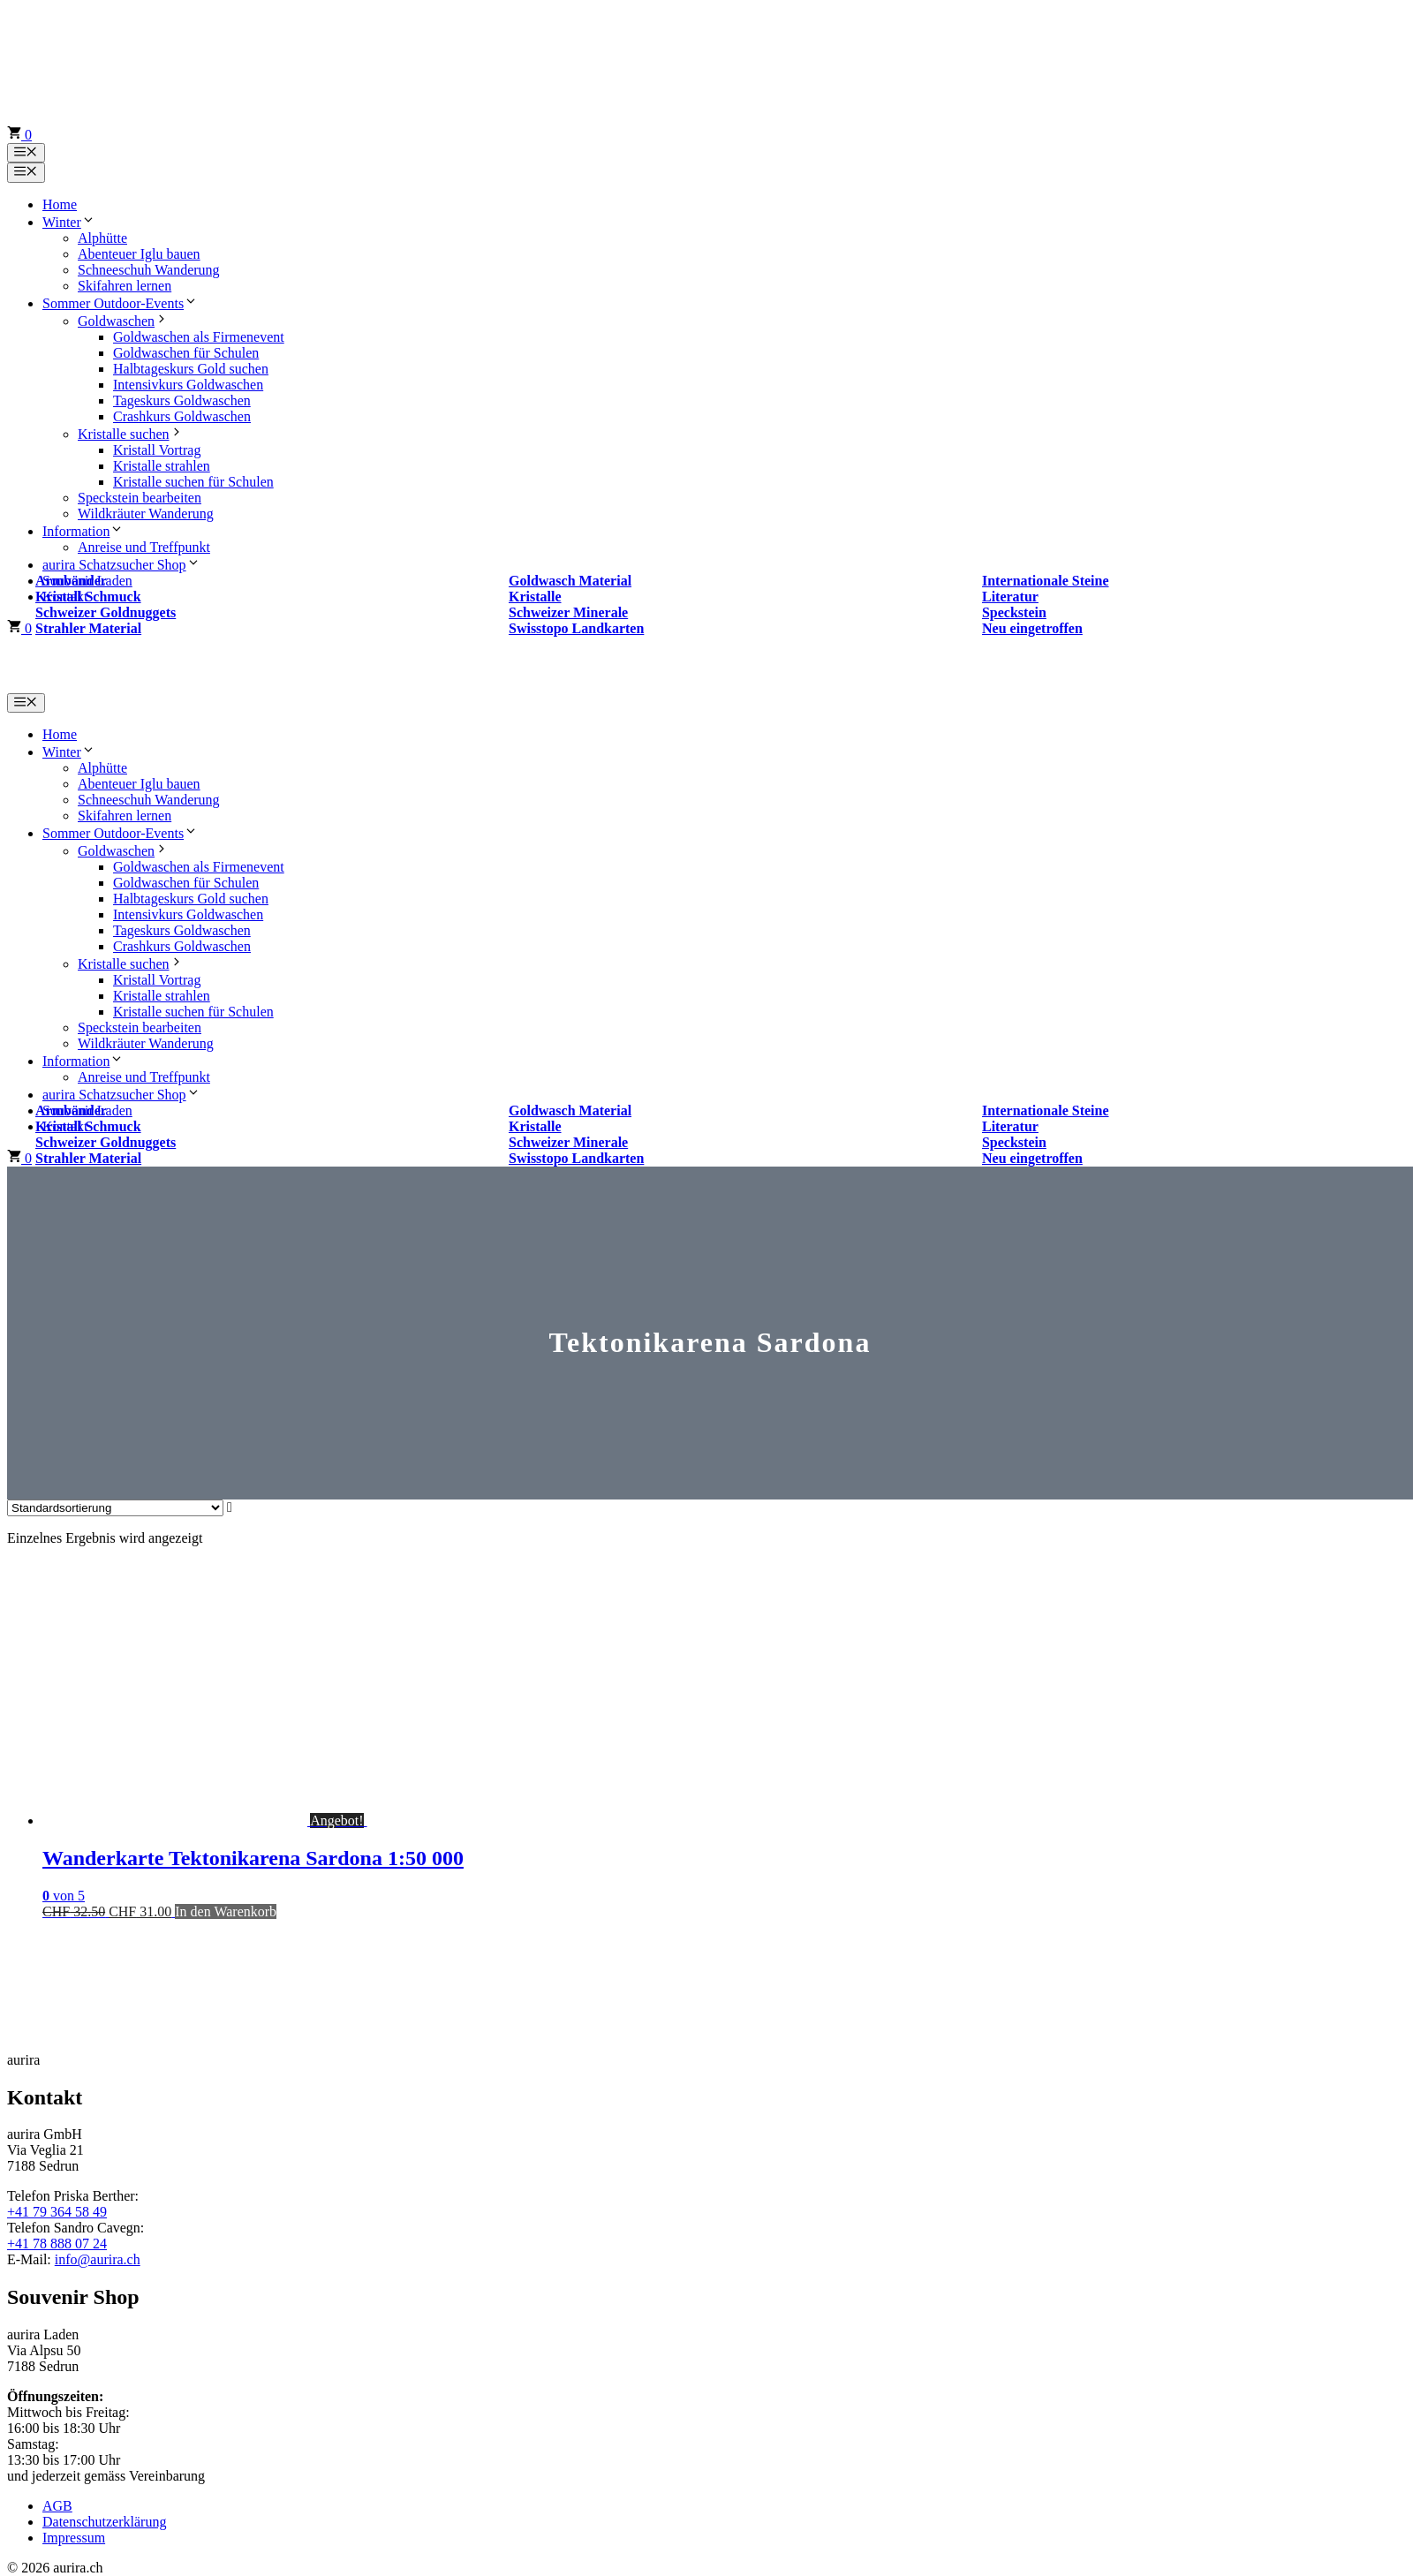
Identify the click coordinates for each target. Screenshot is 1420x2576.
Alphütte (102, 238)
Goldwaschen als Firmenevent (198, 336)
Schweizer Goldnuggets (105, 612)
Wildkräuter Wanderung (146, 513)
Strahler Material (88, 628)
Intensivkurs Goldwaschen (188, 384)
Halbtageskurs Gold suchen (190, 368)
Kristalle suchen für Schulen (193, 481)
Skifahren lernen (124, 285)
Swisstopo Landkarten (576, 628)
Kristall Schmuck (88, 596)
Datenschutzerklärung (104, 2521)
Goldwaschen (123, 321)
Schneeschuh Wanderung (149, 269)
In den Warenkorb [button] (225, 1911)
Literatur (1010, 596)
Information (83, 531)
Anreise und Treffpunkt (144, 547)
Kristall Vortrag (156, 449)
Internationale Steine (1045, 580)
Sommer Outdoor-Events (120, 303)
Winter (68, 222)
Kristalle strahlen (161, 465)
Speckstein (1014, 612)
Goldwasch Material (570, 580)
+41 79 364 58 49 (57, 2211)
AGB (57, 2505)
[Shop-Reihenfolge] (115, 1508)
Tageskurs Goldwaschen (182, 400)
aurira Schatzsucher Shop (121, 564)
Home (59, 204)
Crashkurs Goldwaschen (182, 416)
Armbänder (71, 580)
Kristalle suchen (131, 434)
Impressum (73, 2537)
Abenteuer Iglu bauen (139, 253)
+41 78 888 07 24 (57, 2243)
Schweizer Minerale (568, 612)
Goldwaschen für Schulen (186, 352)
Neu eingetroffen (1032, 628)
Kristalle (535, 596)
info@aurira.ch (97, 2259)
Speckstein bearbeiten (139, 497)
